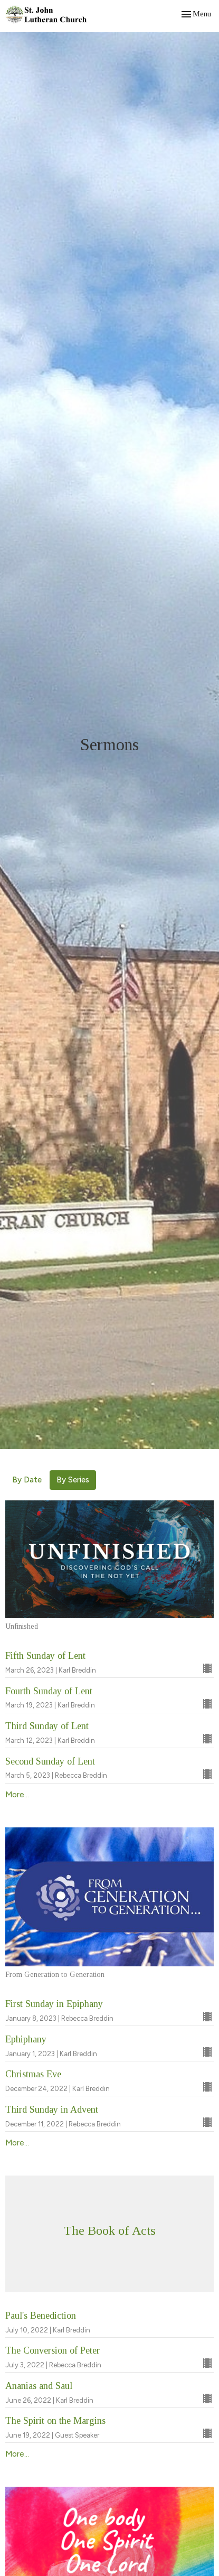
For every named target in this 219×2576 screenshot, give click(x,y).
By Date (27, 1480)
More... (17, 1794)
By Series (72, 1480)
